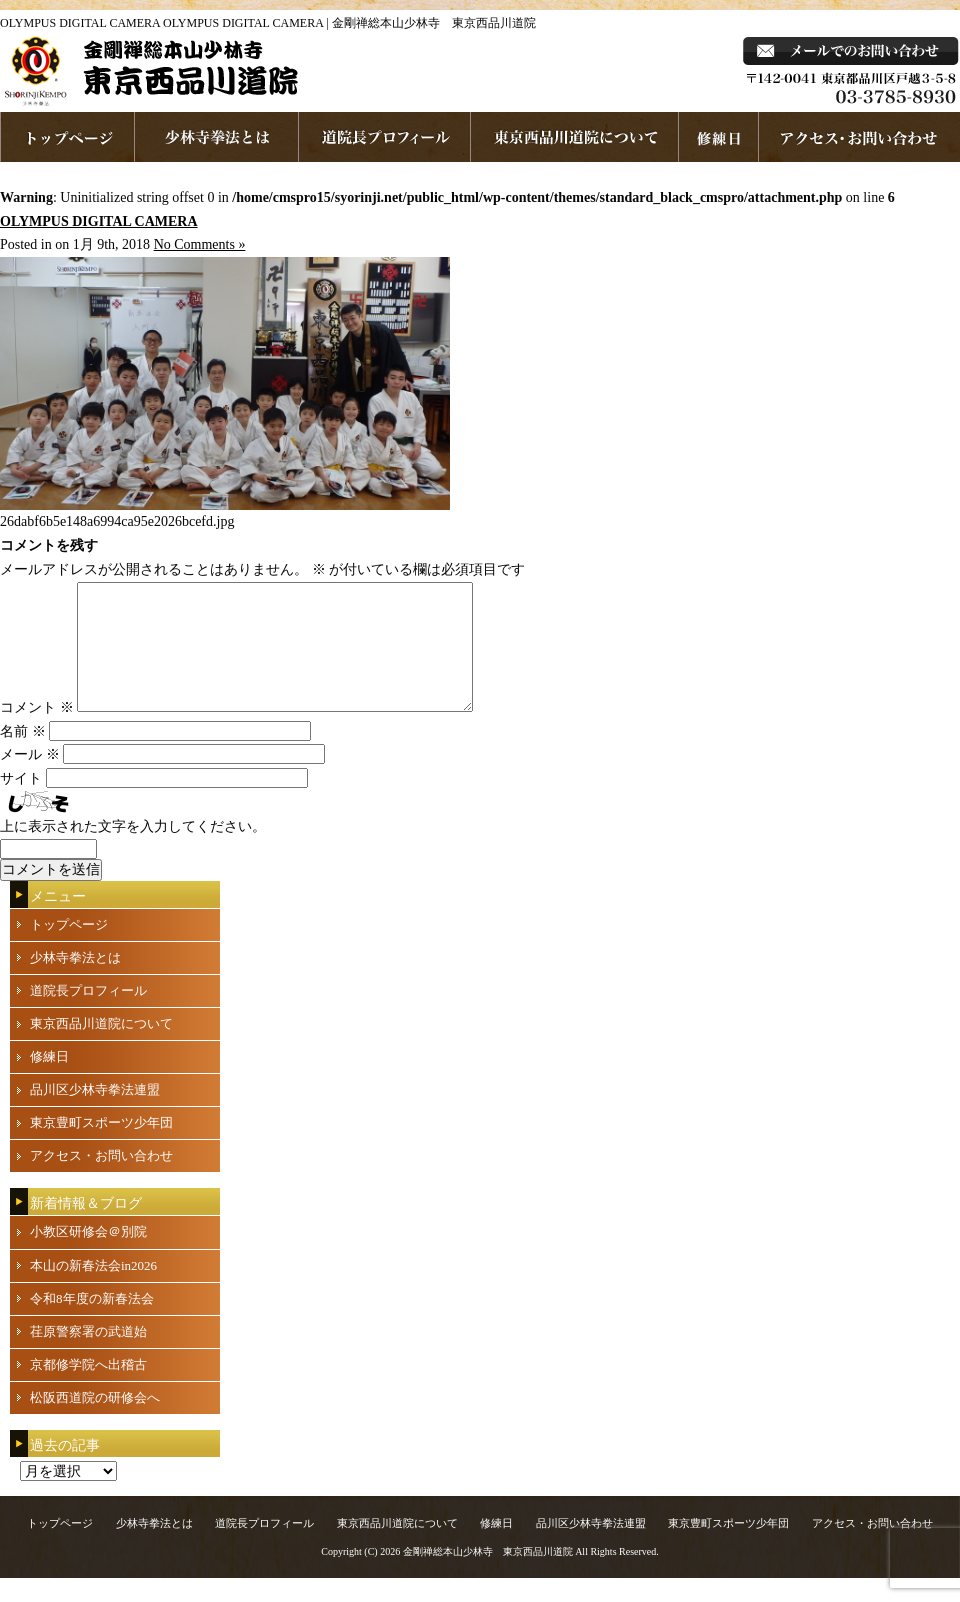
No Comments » (200, 244)
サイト (21, 802)
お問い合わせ (859, 137)
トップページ (69, 948)
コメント (37, 731)
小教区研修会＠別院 (88, 1255)
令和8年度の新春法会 (92, 1322)
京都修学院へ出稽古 (88, 1388)
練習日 (719, 137)
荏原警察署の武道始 (88, 1355)
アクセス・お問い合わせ (101, 1179)
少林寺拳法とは (217, 137)
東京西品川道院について (575, 137)
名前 (23, 755)
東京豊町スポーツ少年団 (101, 1146)
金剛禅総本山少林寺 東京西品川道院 (488, 1575)
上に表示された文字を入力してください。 (133, 850)
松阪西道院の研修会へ (95, 1421)
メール (30, 778)
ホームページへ (67, 137)
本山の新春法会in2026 (93, 1289)
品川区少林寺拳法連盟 (95, 1113)
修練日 (49, 1080)
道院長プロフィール (385, 137)
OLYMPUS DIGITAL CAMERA (99, 221)
